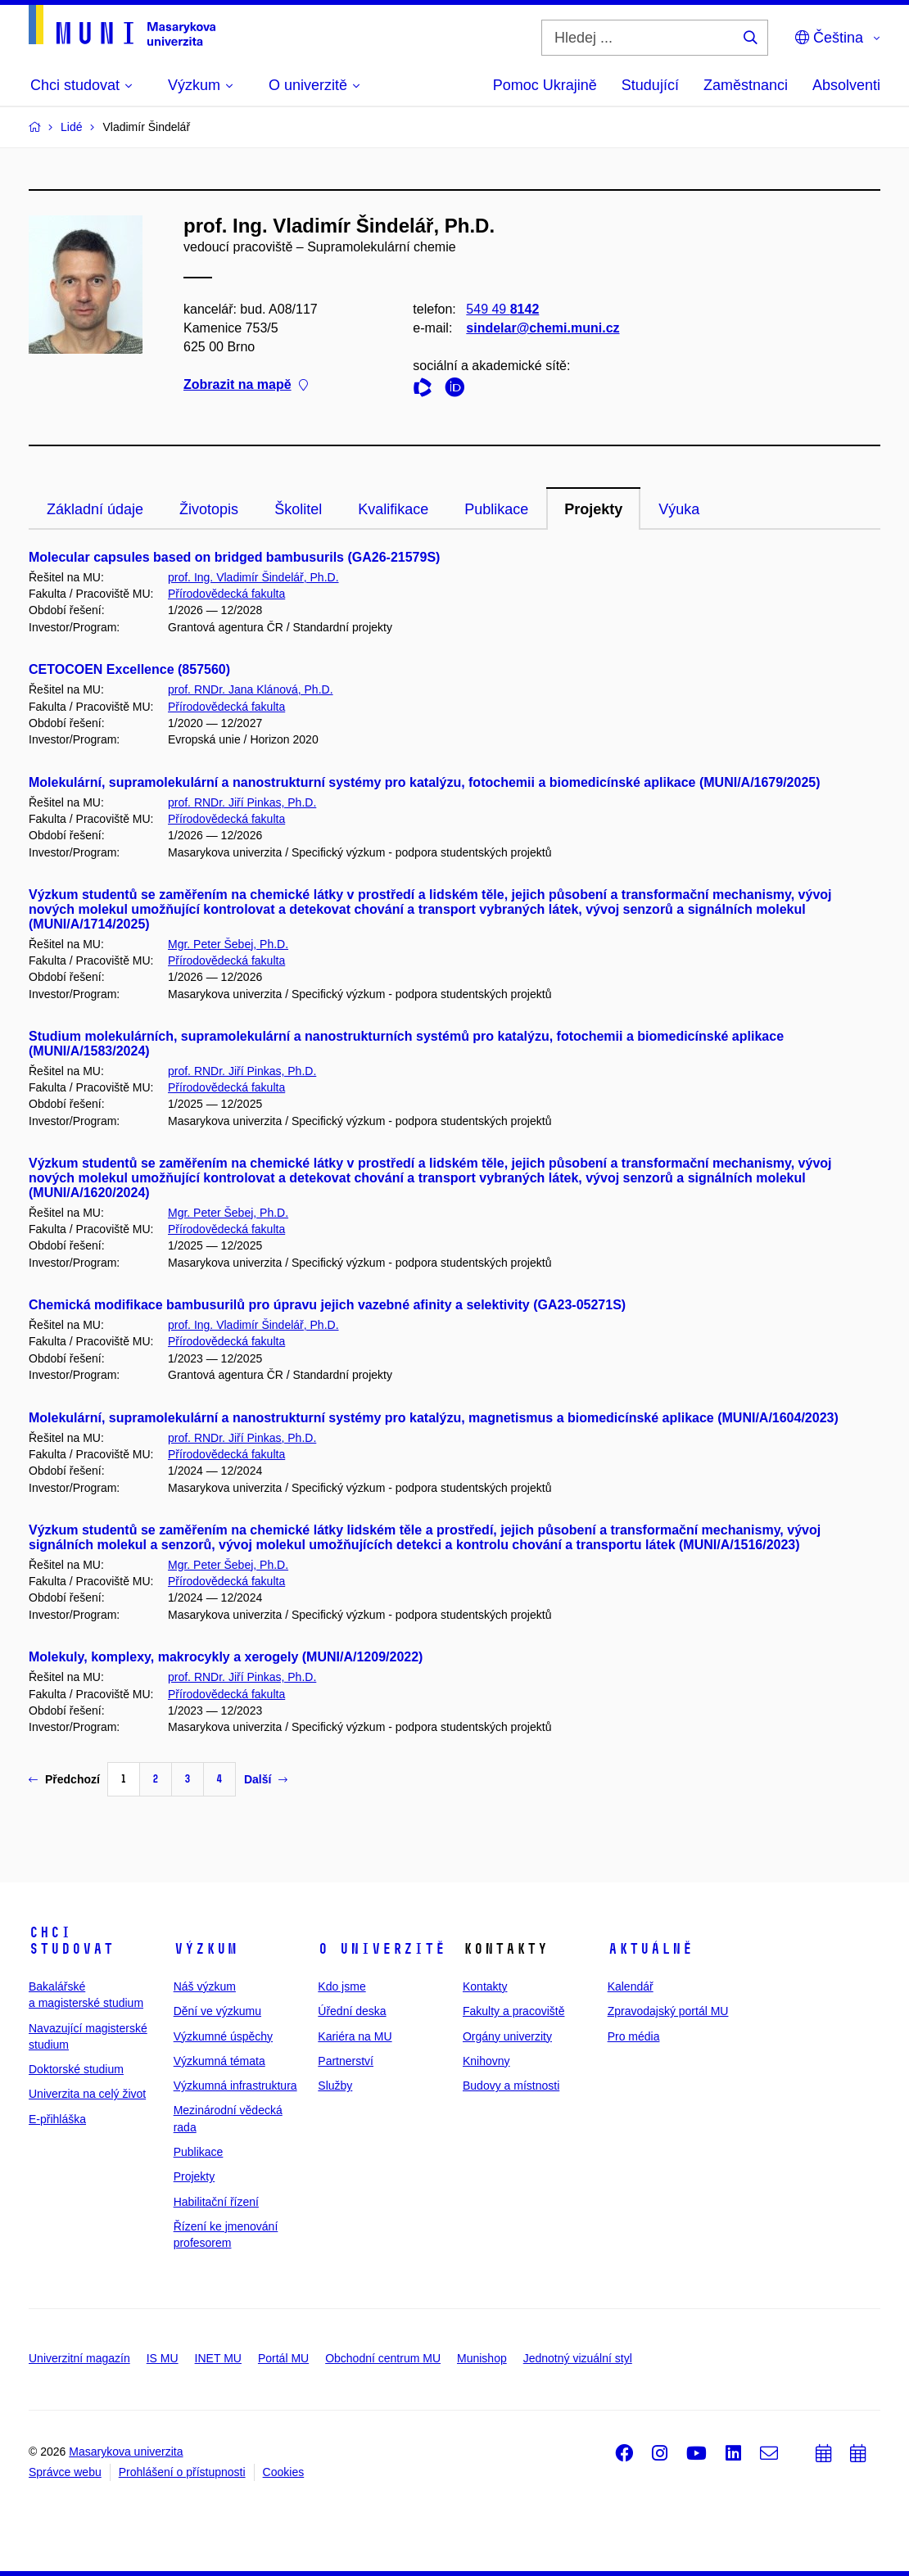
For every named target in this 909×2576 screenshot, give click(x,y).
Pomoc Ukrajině (545, 85)
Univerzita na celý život (87, 2093)
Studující (650, 85)
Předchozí (64, 1779)
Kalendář (630, 1986)
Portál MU (283, 2358)
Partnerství (345, 2061)
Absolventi (846, 85)
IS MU (163, 2358)
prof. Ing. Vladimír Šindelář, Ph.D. (253, 577)
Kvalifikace (393, 509)
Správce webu (65, 2472)
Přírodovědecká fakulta (226, 593)
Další (265, 1779)
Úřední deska (352, 2011)
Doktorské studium (76, 2069)
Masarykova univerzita (126, 2451)
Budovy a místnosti (511, 2085)
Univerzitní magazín (79, 2358)
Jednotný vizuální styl (577, 2358)
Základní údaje (95, 509)
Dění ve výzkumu (217, 2011)
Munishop (482, 2358)
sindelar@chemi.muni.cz (542, 328)
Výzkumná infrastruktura (235, 2085)
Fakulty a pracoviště (514, 2011)
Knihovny (486, 2061)
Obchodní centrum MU (383, 2358)
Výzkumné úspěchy (223, 2036)
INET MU (218, 2358)
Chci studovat (71, 1940)
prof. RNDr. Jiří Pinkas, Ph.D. (242, 802)
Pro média (634, 2036)
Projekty (593, 509)
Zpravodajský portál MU (668, 2011)
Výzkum (205, 1949)
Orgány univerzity (507, 2036)
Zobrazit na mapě (245, 385)
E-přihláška (57, 2119)
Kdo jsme (341, 1986)
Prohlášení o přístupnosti (182, 2472)
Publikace (496, 509)
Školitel (298, 509)
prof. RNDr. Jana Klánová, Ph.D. (250, 689)
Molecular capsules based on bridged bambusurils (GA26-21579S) (234, 557)
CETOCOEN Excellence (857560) (129, 669)
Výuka (678, 509)
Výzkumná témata (219, 2061)
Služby (335, 2085)
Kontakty (485, 1986)
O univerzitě (381, 1949)
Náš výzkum (205, 1986)
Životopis (208, 509)
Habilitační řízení (216, 2201)
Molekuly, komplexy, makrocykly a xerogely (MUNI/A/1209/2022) (226, 1657)
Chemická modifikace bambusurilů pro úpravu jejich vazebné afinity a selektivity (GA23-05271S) (327, 1305)
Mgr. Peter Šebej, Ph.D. (228, 944)
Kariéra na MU (354, 2036)
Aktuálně (650, 1949)
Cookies (284, 2472)
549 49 (502, 309)
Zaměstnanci (745, 85)
